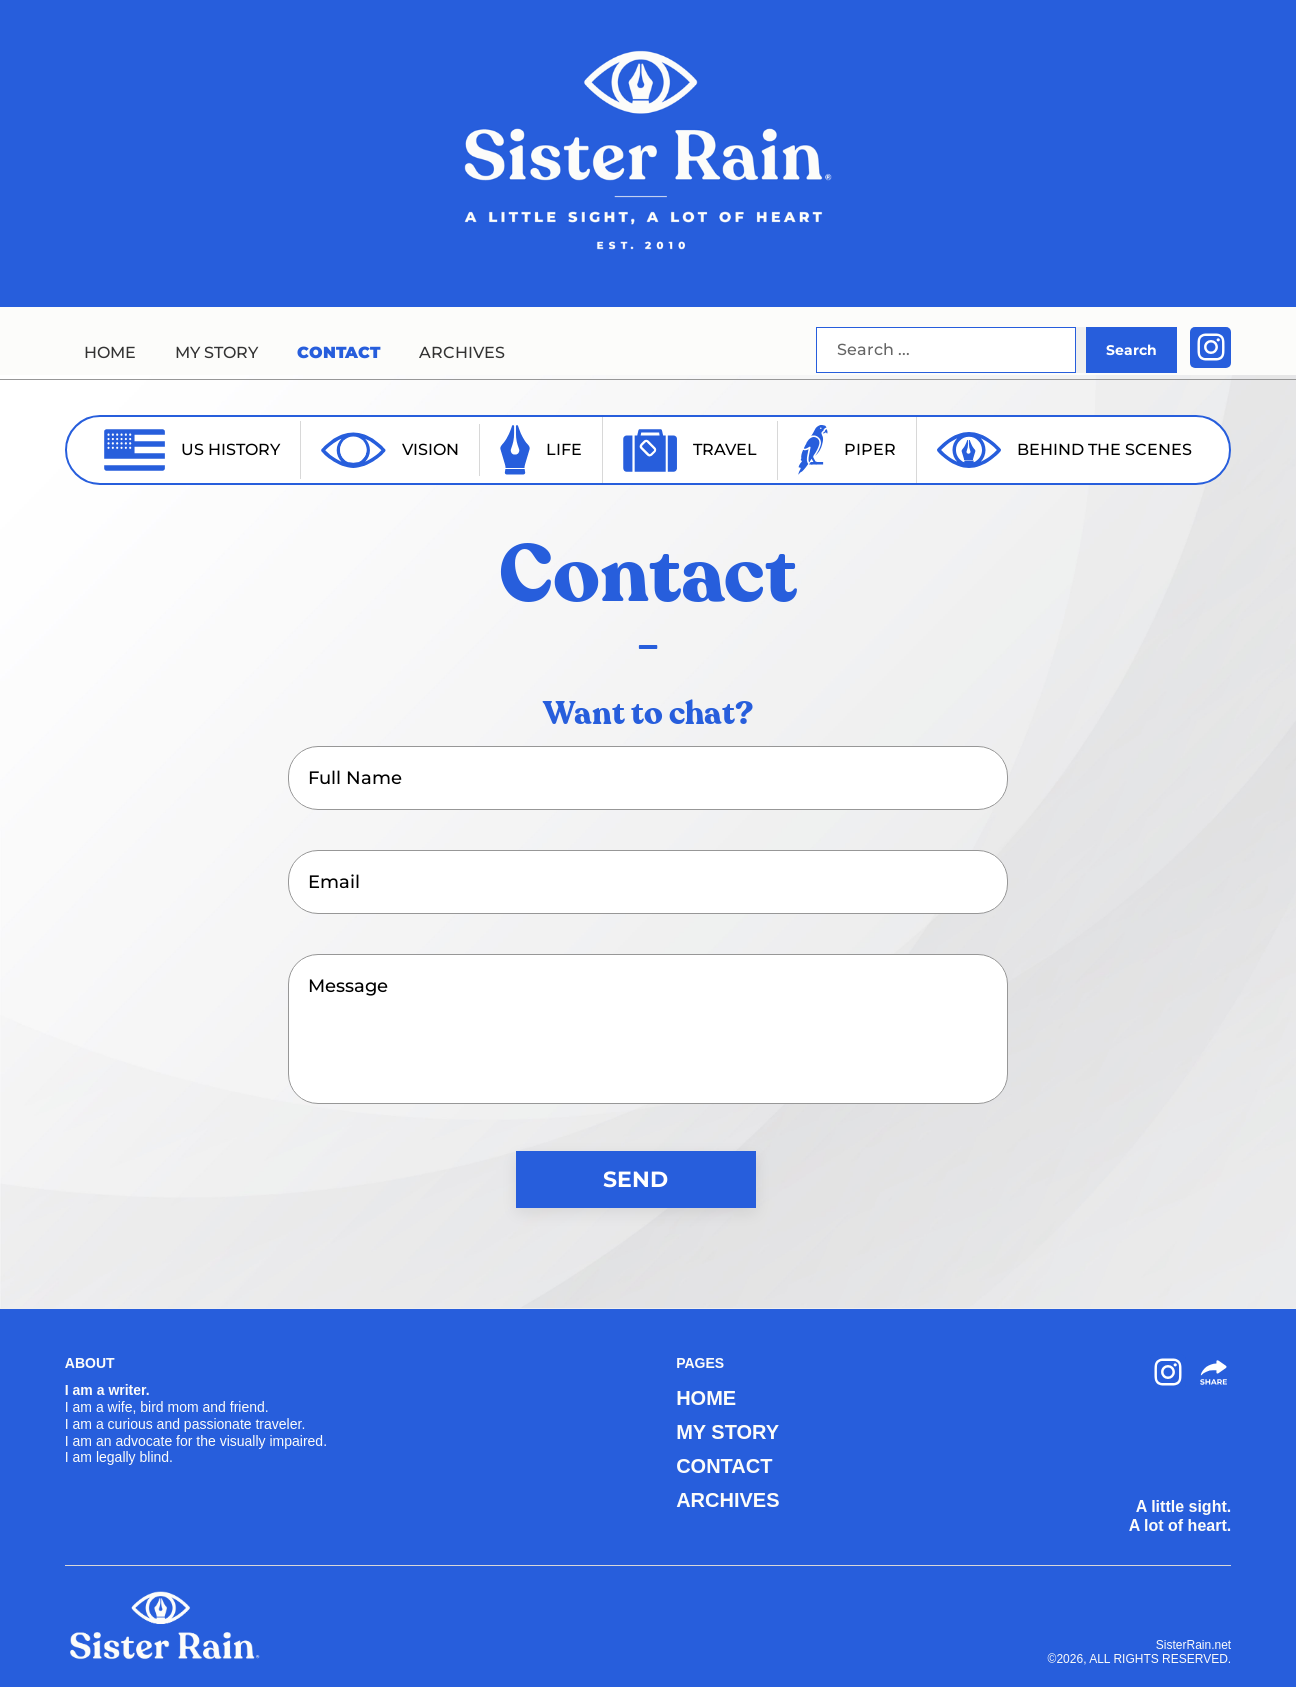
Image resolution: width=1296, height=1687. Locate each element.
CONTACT (338, 352)
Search (1131, 350)
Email (334, 882)
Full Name (355, 778)
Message (348, 986)
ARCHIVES (462, 352)
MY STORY (216, 352)
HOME (110, 352)
